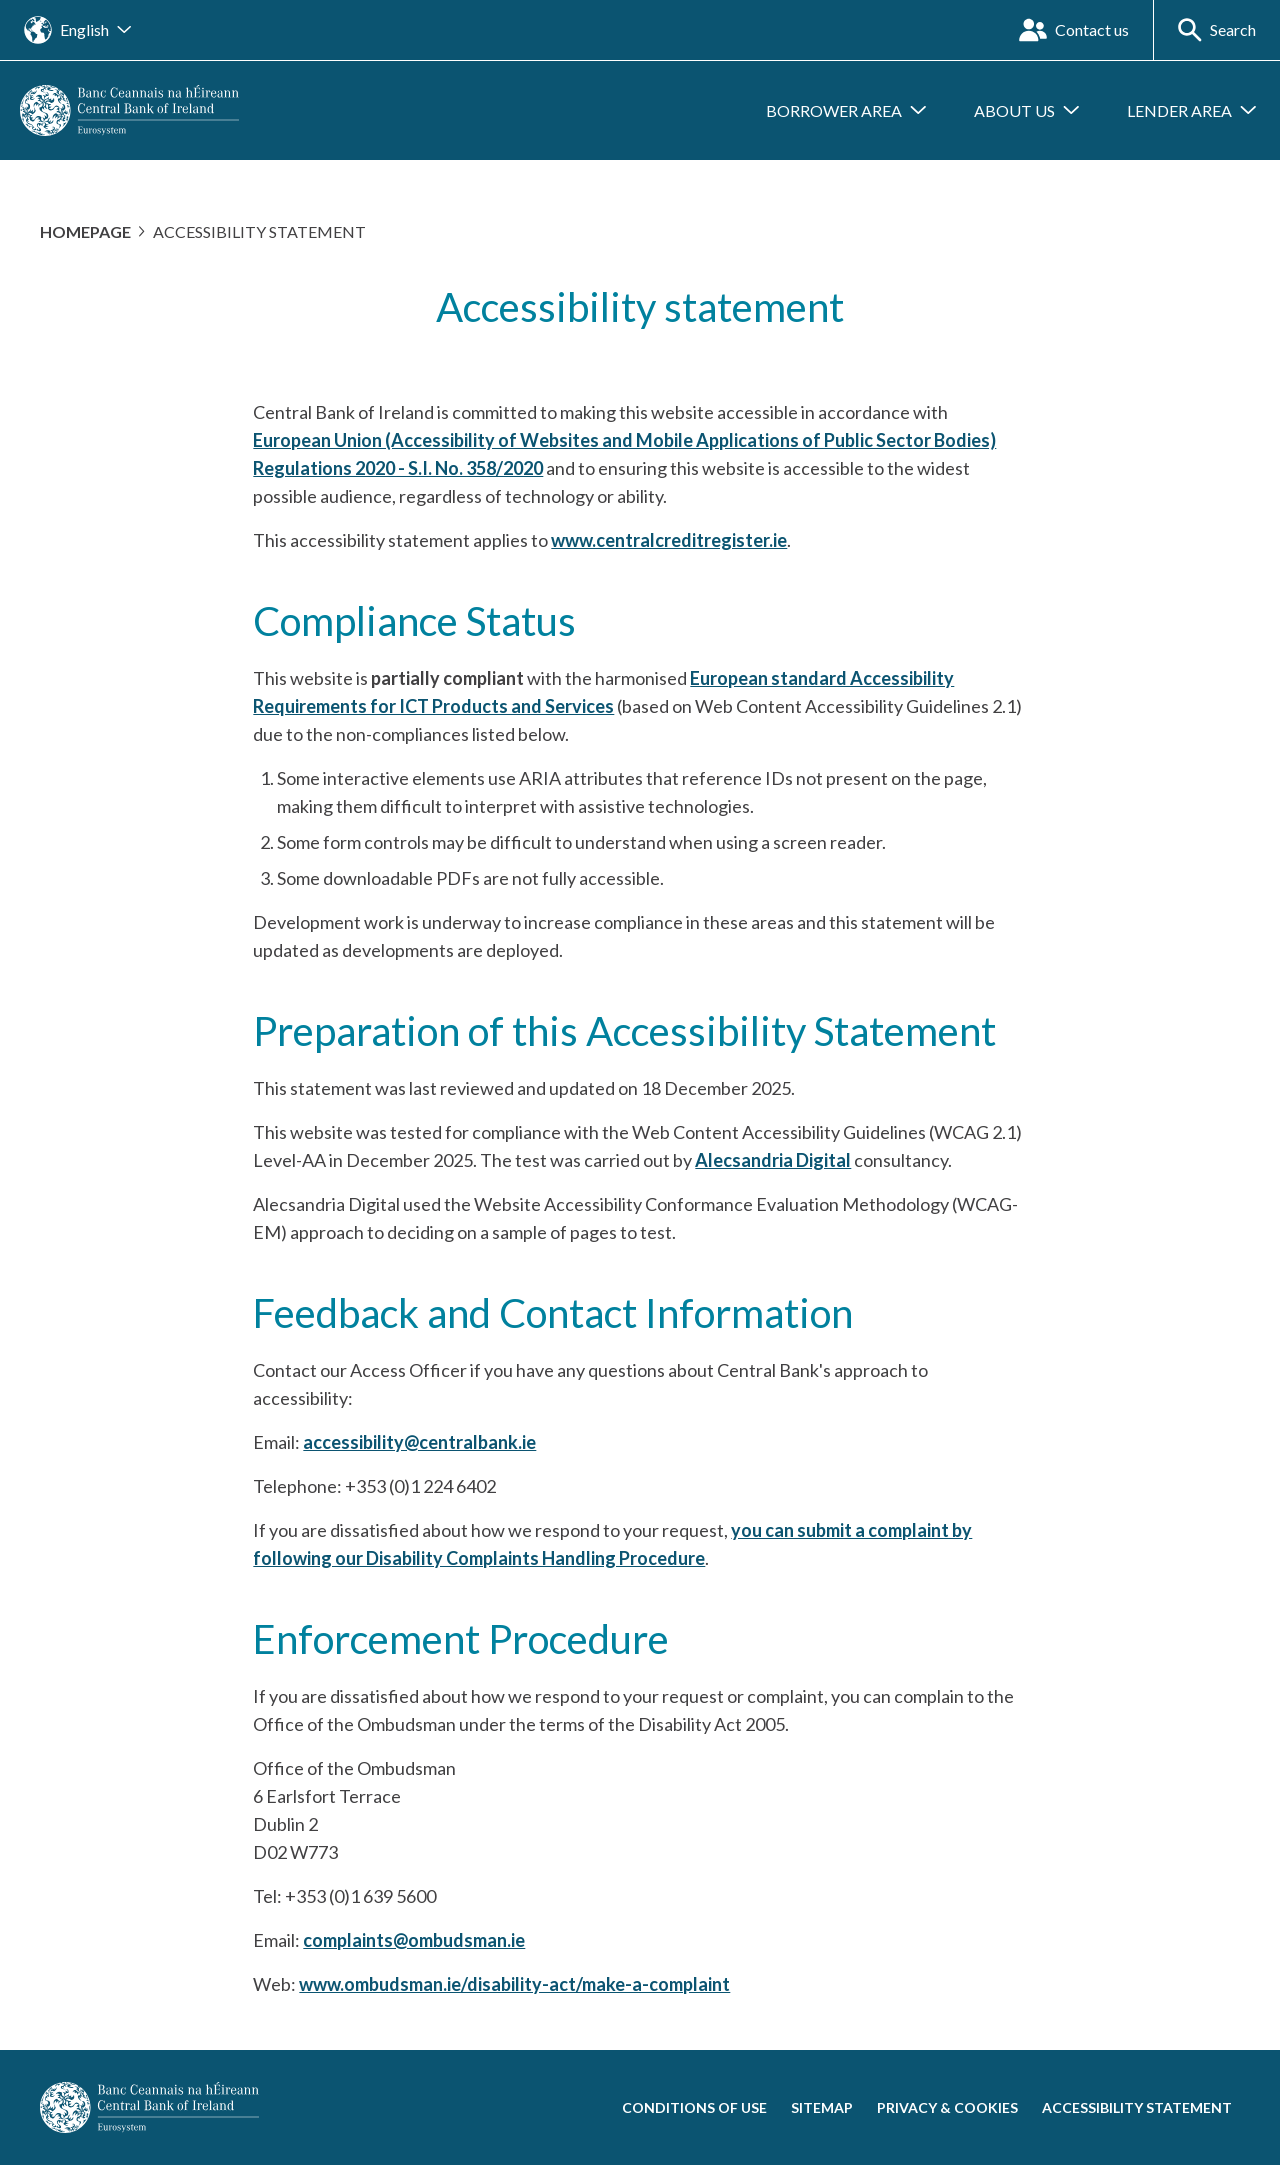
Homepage (85, 231)
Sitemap (822, 2107)
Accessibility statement (1137, 2107)
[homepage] (129, 108)
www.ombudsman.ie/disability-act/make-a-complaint (514, 1984)
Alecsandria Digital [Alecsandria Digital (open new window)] (773, 1160)
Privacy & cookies (947, 2107)
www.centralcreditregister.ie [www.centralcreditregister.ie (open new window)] (669, 540)
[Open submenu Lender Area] (1191, 111)
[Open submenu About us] (1026, 111)
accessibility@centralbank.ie (419, 1442)
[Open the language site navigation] (77, 30)
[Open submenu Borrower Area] (846, 111)
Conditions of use (694, 2107)
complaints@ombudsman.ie (414, 1940)
